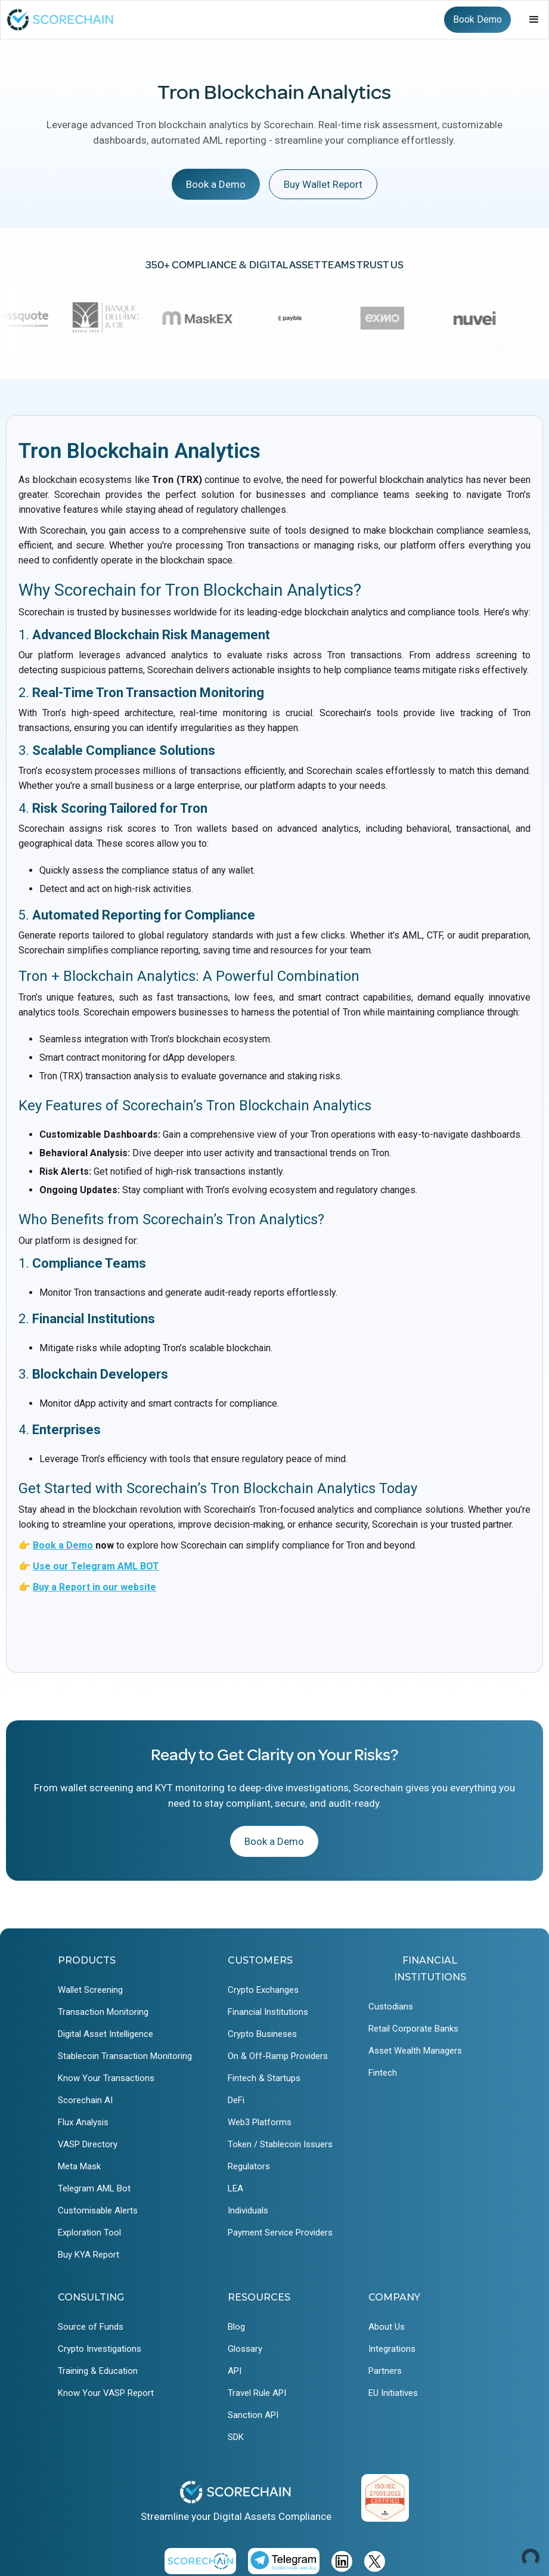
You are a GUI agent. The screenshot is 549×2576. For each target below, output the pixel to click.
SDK (236, 2437)
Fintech (382, 2072)
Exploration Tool (89, 2232)
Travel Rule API (257, 2393)
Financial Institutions (268, 2012)
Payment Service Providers (280, 2232)
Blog (236, 2326)
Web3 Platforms (259, 2122)
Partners (385, 2371)
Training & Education (98, 2371)
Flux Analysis (83, 2122)
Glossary (245, 2348)
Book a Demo (216, 184)
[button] (534, 19)
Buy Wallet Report (323, 184)
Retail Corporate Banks (413, 2028)
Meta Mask (79, 2166)
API (234, 2371)
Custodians (390, 2006)
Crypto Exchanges (263, 1989)
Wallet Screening (90, 1989)
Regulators (249, 2166)
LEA (235, 2188)
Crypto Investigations (99, 2348)
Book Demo (477, 19)
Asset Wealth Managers (415, 2050)
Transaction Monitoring (103, 2012)
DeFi (236, 2100)
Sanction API (253, 2415)
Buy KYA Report (88, 2254)
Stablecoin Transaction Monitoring (125, 2056)
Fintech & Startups (264, 2078)
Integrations (391, 2348)
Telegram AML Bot (94, 2188)
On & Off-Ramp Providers (278, 2056)
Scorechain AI (85, 2100)
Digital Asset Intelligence (105, 2034)
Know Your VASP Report (106, 2393)
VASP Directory (87, 2144)
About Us (386, 2326)
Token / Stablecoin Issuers (280, 2144)
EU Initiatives (393, 2393)
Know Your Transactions (106, 2078)
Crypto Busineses (262, 2034)
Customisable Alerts (98, 2210)
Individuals (248, 2210)
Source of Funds (90, 2326)
